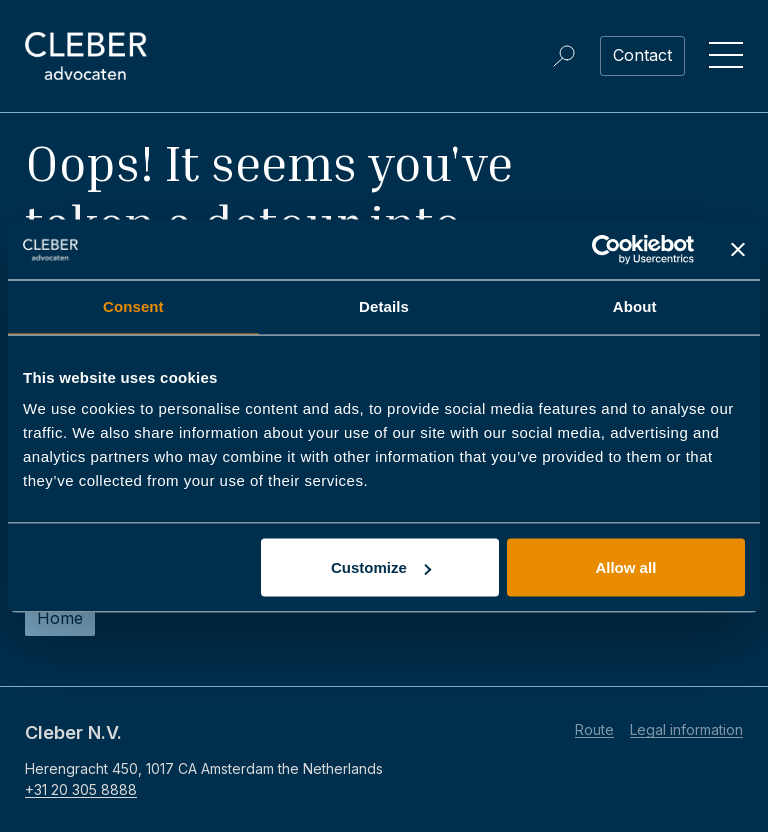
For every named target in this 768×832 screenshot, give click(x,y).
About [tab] (635, 306)
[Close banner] (738, 250)
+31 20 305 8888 (81, 789)
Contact (642, 55)
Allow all (625, 567)
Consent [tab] (133, 306)
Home (60, 618)
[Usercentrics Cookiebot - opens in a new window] (606, 250)
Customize (381, 567)
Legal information (686, 729)
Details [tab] (384, 306)
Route (594, 729)
